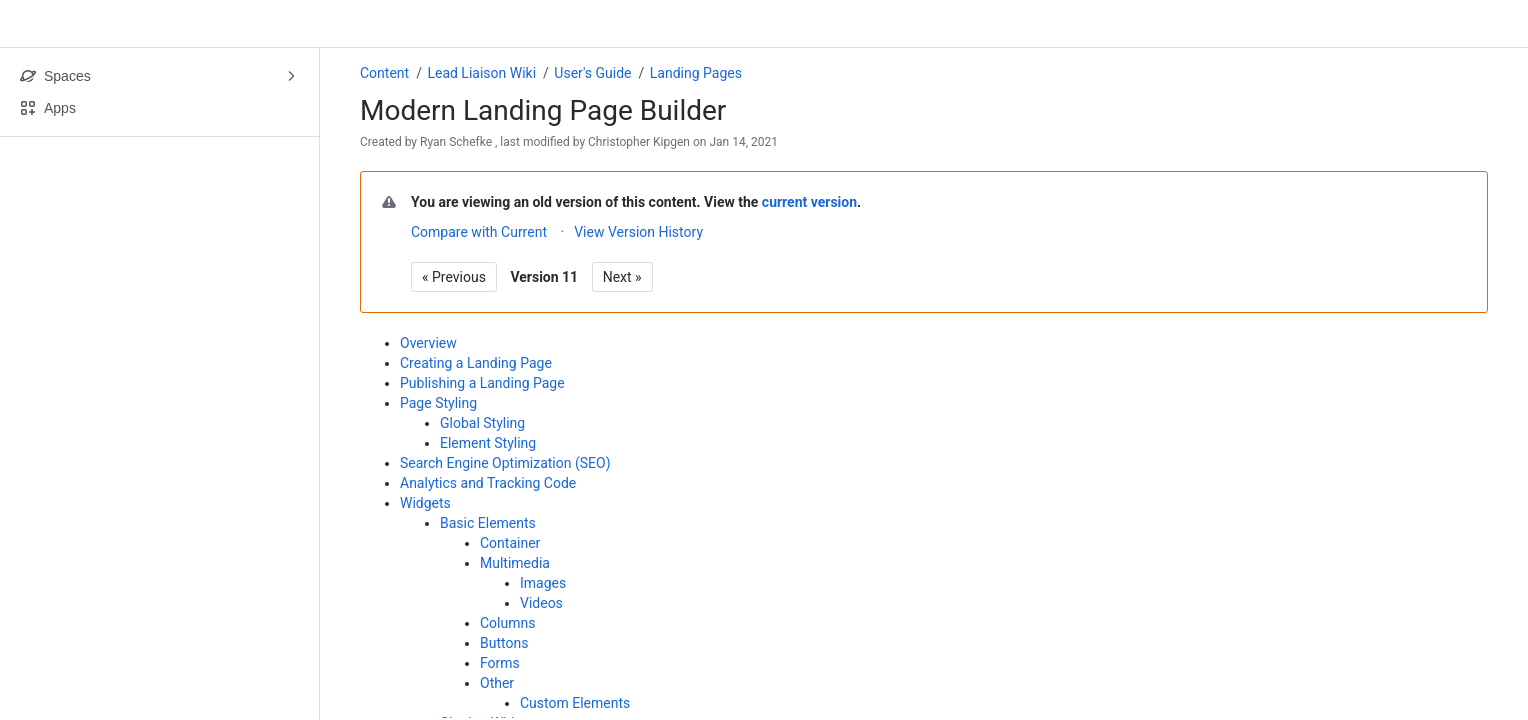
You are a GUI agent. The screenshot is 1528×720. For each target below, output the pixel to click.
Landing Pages (696, 73)
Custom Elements (575, 703)
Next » (622, 277)
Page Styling (438, 403)
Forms (500, 663)
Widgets (425, 503)
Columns (507, 623)
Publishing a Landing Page (482, 383)
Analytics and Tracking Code (488, 483)
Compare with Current (479, 232)
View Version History (638, 232)
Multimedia (515, 563)
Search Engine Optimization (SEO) (505, 463)
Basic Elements (488, 523)
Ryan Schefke (456, 142)
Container (510, 543)
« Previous (454, 277)
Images (543, 583)
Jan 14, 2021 (743, 142)
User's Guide (592, 73)
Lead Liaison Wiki (481, 73)
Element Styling (488, 443)
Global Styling (482, 423)
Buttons (504, 643)
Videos (541, 603)
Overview (428, 343)
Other (497, 683)
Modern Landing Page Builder (543, 110)
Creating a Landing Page (476, 363)
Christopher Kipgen (639, 142)
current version (809, 202)
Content (384, 73)
